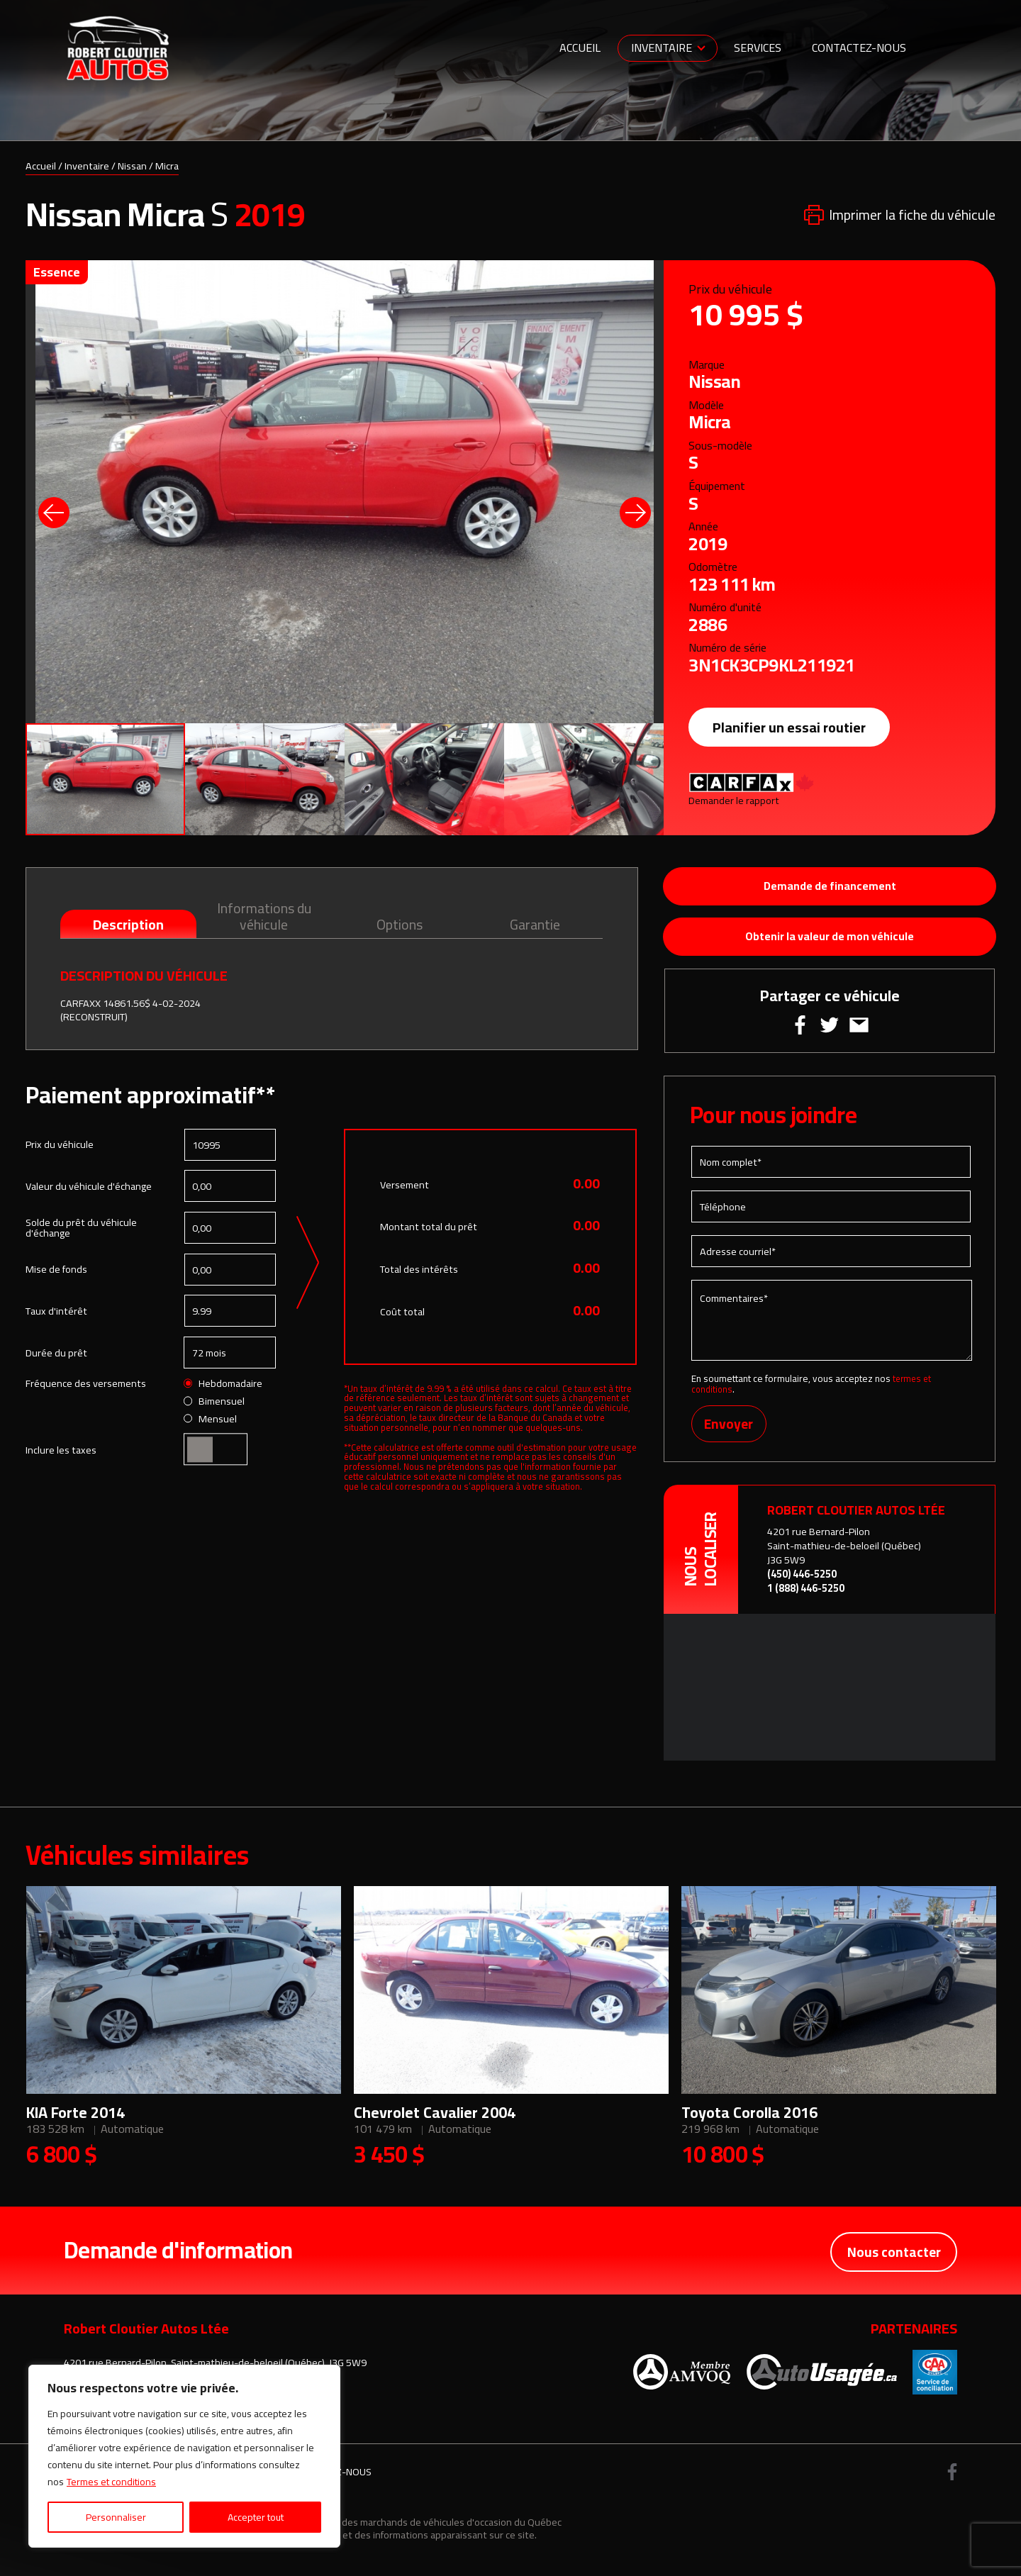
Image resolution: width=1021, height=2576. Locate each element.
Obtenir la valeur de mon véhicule (830, 939)
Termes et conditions (111, 2481)
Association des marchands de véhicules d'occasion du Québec (425, 2526)
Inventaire (661, 47)
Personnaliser (116, 2517)
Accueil (580, 47)
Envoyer (730, 1429)
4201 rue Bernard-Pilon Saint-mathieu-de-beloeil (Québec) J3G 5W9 (844, 1551)
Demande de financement (829, 887)
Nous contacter (892, 2255)
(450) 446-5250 (802, 1579)
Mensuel (211, 1419)
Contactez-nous (859, 47)
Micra (167, 165)
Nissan (132, 165)
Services (757, 47)
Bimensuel (214, 1401)
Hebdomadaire (223, 1384)
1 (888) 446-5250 (805, 1593)
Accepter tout (256, 2517)
